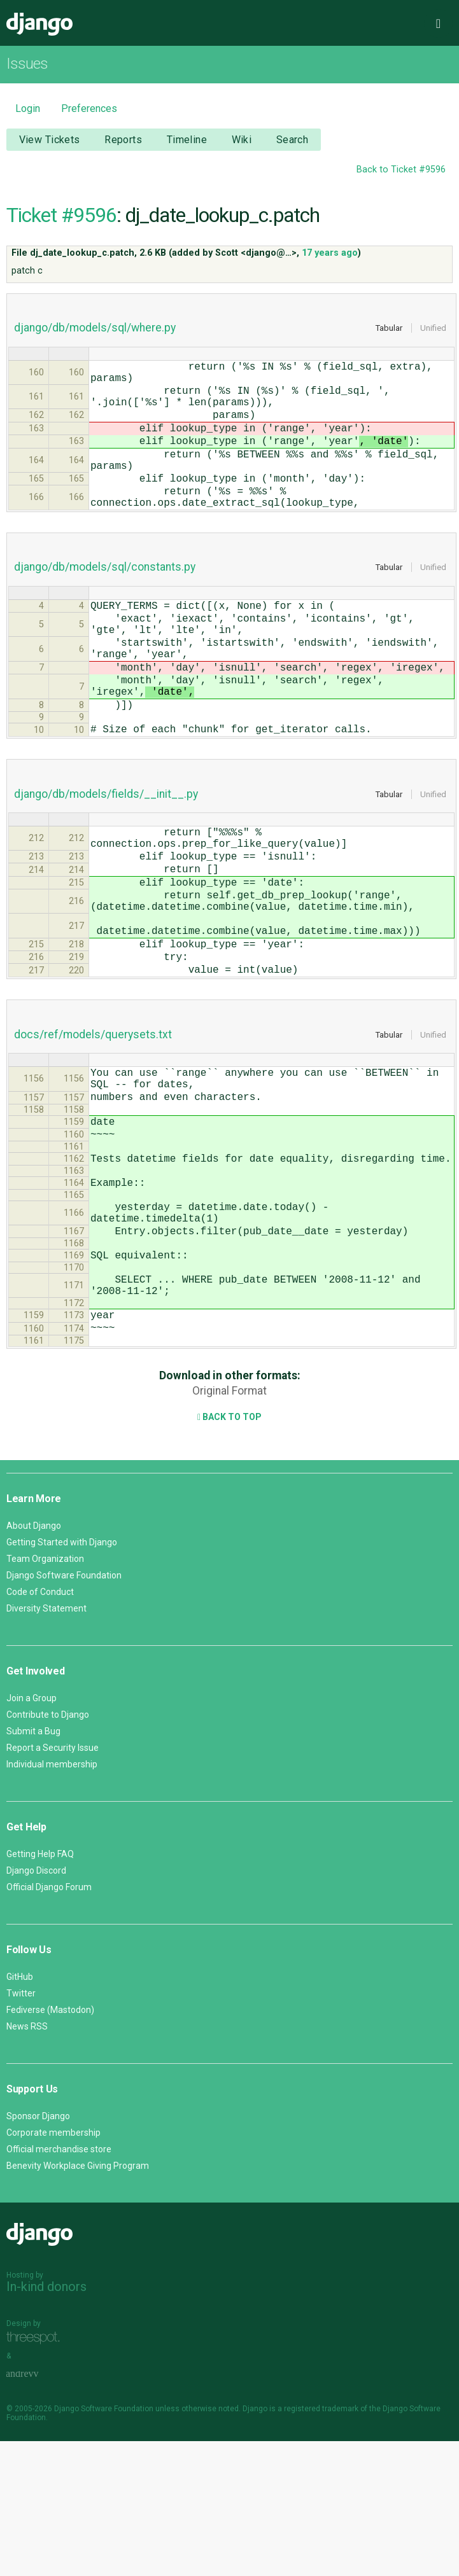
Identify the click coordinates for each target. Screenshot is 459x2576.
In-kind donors (46, 2421)
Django (39, 24)
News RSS (27, 2161)
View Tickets (49, 140)
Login (27, 108)
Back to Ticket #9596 (401, 169)
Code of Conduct (40, 1727)
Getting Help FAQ (40, 1989)
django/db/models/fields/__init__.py (106, 855)
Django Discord (36, 2005)
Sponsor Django (38, 2251)
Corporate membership (53, 2267)
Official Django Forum (49, 2022)
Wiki (242, 140)
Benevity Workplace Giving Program (77, 2300)
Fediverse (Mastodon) (50, 2145)
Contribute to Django (47, 1849)
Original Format (229, 1525)
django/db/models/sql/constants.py (104, 600)
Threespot (36, 2472)
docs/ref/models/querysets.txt (93, 1128)
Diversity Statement (46, 1743)
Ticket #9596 (61, 215)
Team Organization (45, 1693)
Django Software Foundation (64, 1710)
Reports (123, 140)
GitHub (19, 2111)
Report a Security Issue (52, 1882)
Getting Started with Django (61, 1677)
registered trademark (321, 2543)
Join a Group (31, 1833)
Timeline (187, 140)
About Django (33, 1660)
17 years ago (330, 252)
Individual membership (51, 1899)
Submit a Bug (33, 1866)
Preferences (89, 108)
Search (292, 140)
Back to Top (229, 1552)
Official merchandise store (58, 2284)
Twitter (21, 2128)
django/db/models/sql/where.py (95, 327)
